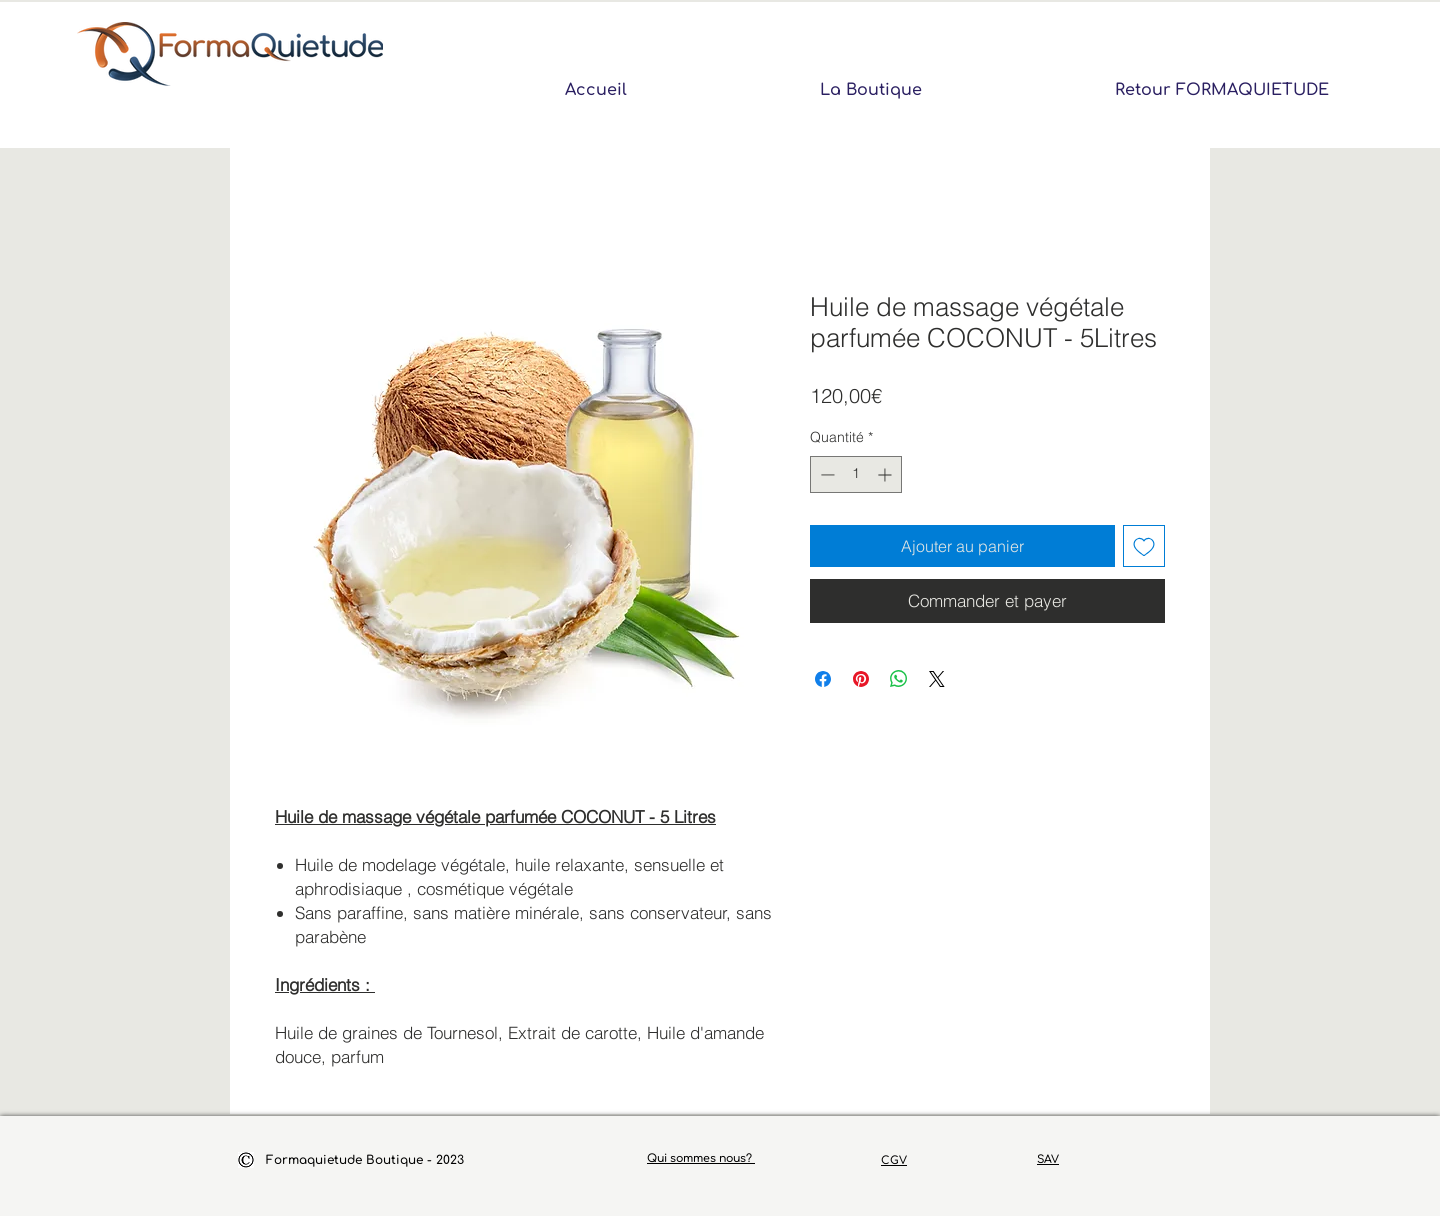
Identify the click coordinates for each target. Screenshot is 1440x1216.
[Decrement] (825, 474)
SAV (1048, 1159)
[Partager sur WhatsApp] (899, 679)
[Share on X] (937, 679)
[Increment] (886, 474)
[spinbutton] (856, 474)
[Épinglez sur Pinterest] (861, 679)
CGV (894, 1160)
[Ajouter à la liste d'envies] (1144, 546)
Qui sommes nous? (701, 1158)
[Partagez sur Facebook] (823, 679)
